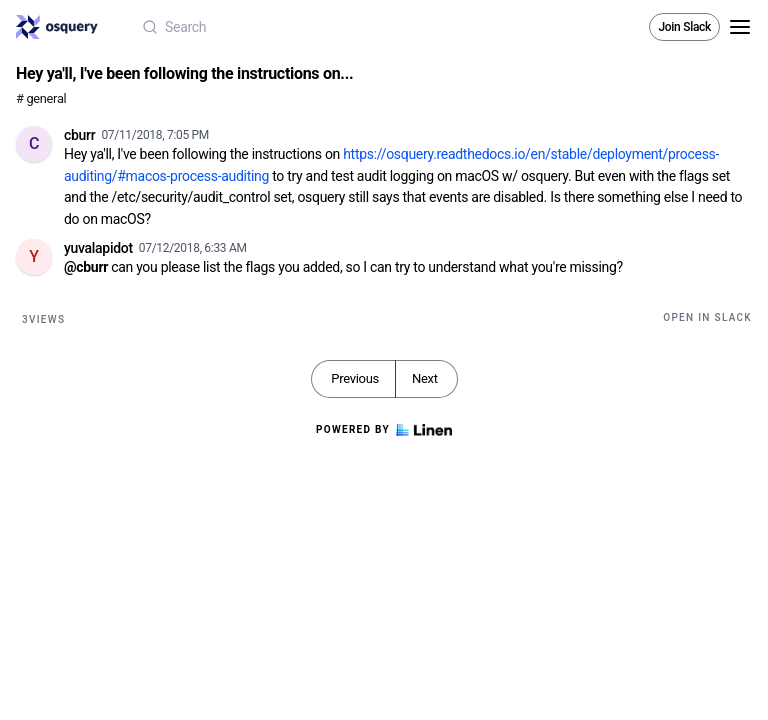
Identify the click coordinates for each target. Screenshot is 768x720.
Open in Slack (707, 317)
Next (425, 378)
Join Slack (684, 27)
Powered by (384, 430)
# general (41, 98)
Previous (355, 378)
